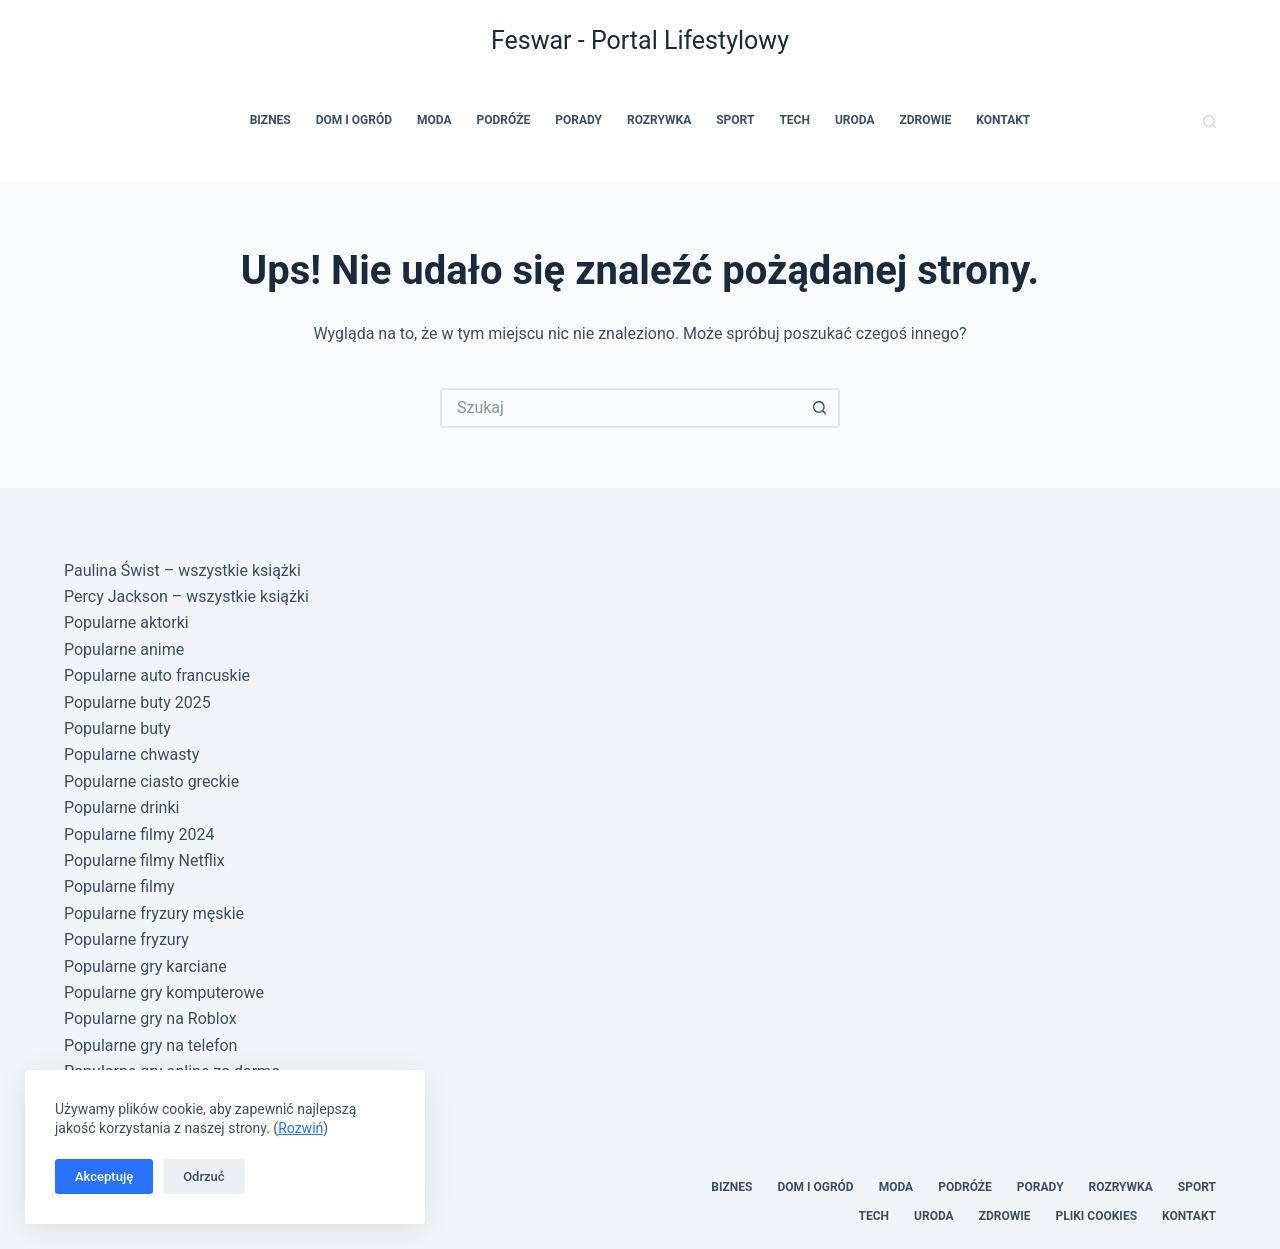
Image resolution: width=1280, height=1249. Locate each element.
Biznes (270, 120)
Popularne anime (124, 649)
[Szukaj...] (620, 408)
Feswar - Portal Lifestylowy (640, 40)
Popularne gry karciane (145, 966)
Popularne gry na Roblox (150, 1018)
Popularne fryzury (126, 939)
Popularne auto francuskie (157, 675)
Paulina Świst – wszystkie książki (182, 570)
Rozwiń (300, 1128)
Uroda (855, 120)
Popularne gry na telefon (150, 1045)
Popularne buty (117, 728)
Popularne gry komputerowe (164, 992)
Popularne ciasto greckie (151, 781)
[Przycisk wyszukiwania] (820, 408)
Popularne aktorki (126, 622)
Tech (794, 120)
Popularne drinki (121, 807)
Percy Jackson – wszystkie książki (186, 596)
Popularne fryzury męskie (154, 913)
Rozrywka (659, 120)
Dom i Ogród (354, 120)
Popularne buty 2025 (137, 702)
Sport (735, 120)
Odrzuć (203, 1176)
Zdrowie (926, 120)
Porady (578, 120)
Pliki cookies (1096, 1216)
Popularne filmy (119, 886)
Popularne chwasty (131, 754)
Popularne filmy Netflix (144, 860)
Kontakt (1003, 120)
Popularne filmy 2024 (139, 834)
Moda (434, 120)
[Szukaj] (1209, 121)
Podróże (504, 120)
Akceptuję (104, 1176)
